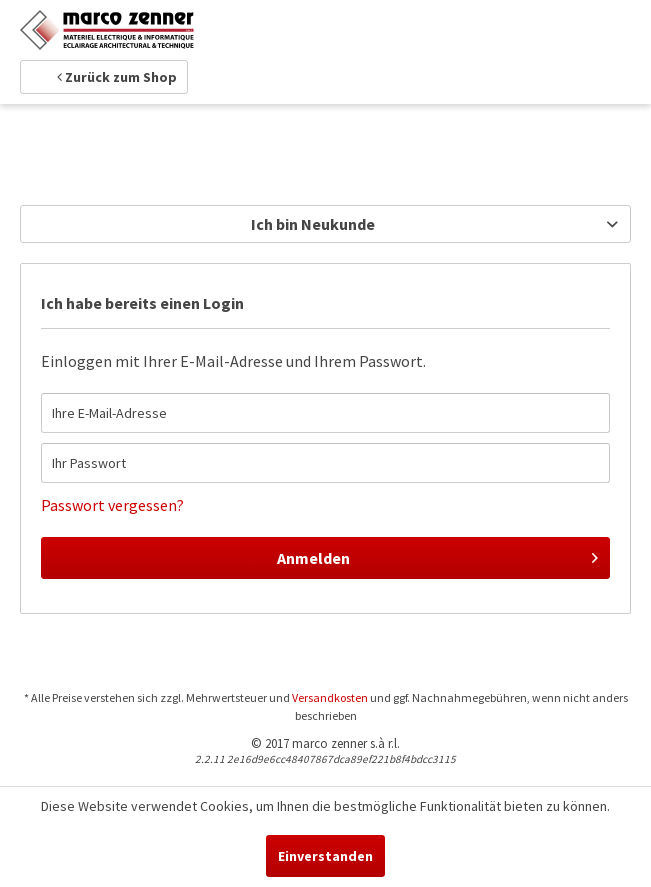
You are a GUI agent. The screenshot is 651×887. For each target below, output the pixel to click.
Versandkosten (330, 697)
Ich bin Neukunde (313, 224)
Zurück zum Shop (117, 77)
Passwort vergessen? (112, 505)
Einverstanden (325, 856)
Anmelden (437, 555)
